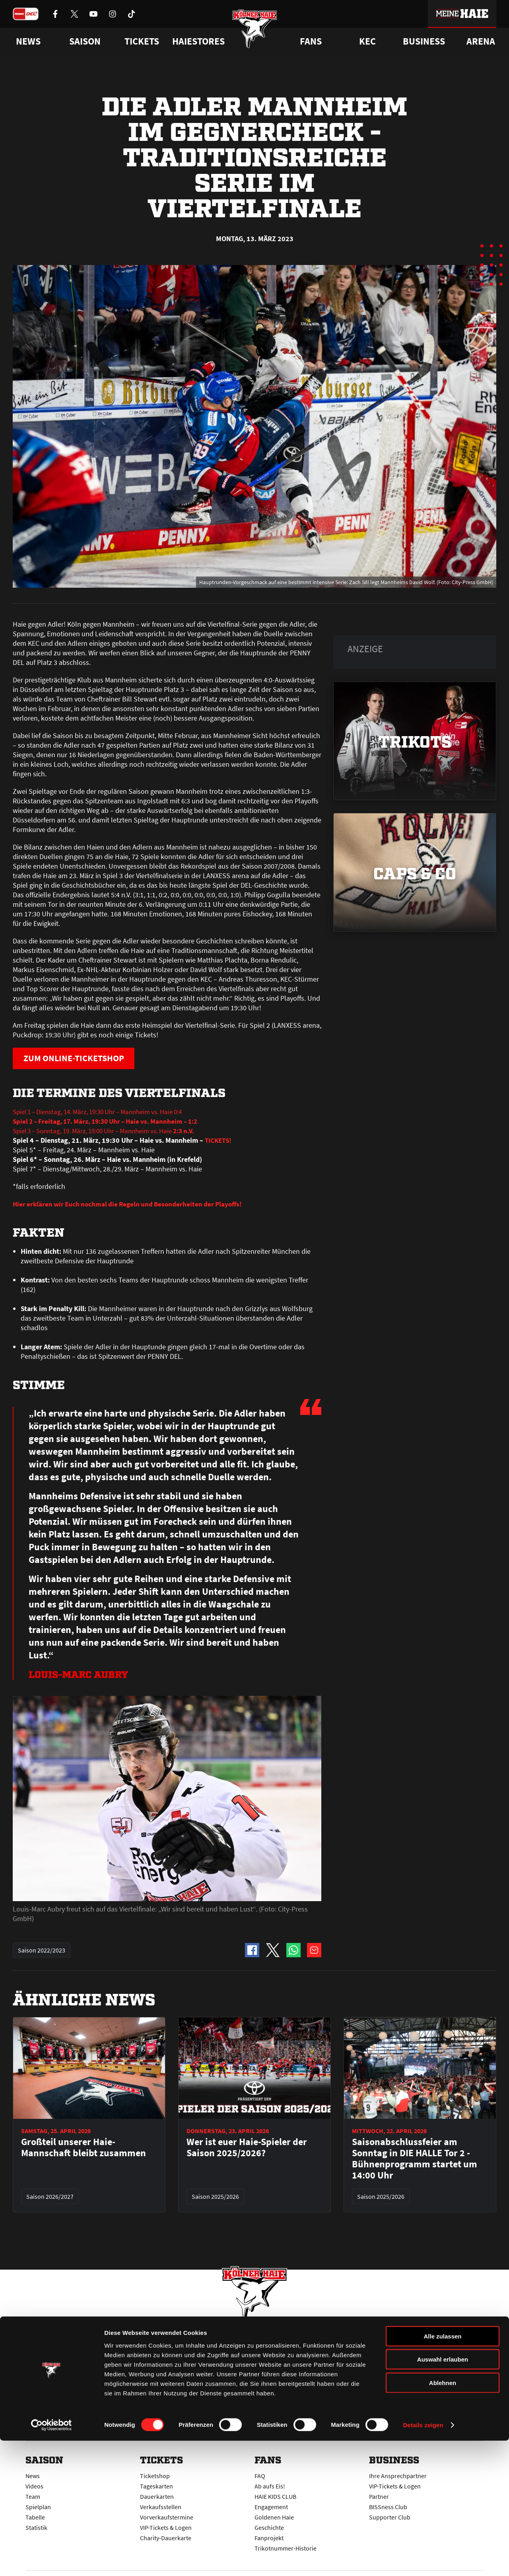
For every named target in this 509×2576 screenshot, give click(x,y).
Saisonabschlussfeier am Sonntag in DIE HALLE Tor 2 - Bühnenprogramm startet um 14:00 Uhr (414, 2159)
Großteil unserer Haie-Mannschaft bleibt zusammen (83, 2148)
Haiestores (198, 41)
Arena (480, 41)
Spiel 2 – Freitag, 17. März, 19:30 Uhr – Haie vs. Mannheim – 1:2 (111, 1121)
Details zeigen (423, 2560)
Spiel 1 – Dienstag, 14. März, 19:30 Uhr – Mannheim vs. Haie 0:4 (106, 1112)
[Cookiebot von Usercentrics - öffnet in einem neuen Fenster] (51, 2560)
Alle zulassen (442, 2471)
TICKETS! (219, 1141)
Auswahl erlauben (442, 2494)
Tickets (141, 41)
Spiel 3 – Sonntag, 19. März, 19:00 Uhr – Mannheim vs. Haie (112, 1131)
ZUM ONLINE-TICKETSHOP (79, 1058)
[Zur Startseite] (254, 32)
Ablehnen (442, 2517)
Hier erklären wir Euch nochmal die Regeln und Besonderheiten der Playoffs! (132, 1204)
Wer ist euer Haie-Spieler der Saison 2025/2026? (247, 2148)
